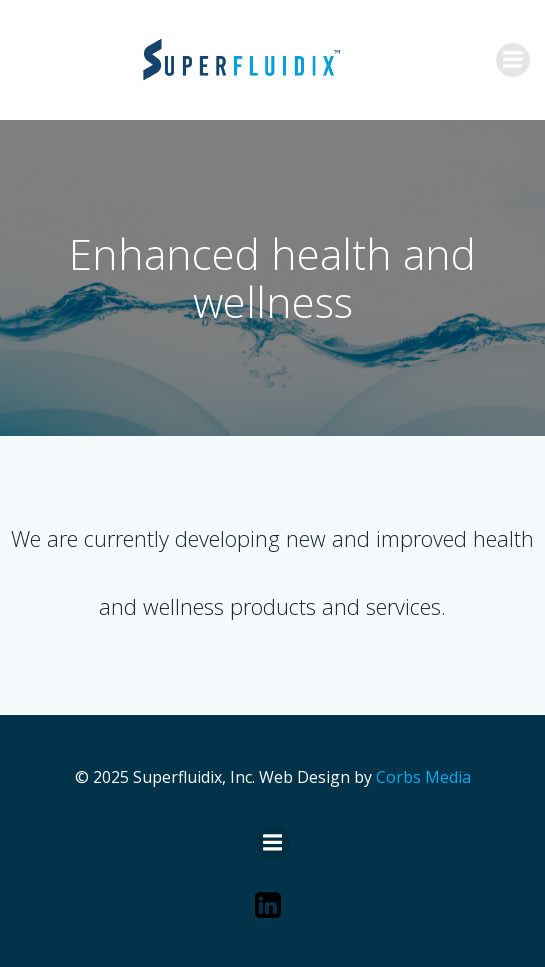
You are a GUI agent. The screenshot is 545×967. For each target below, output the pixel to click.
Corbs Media (423, 777)
